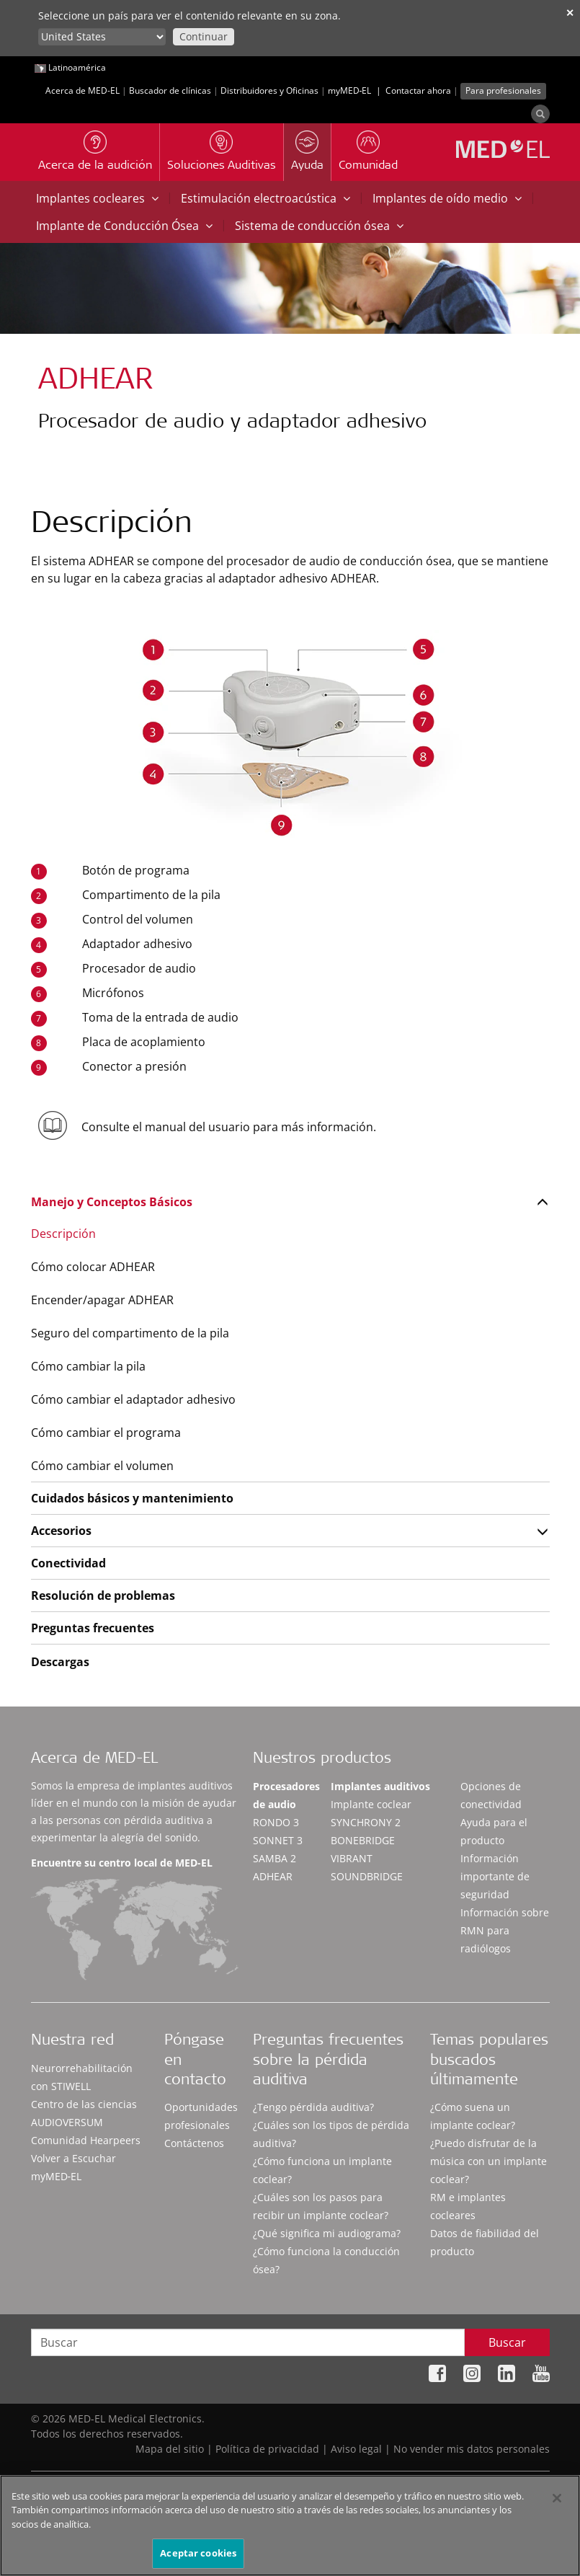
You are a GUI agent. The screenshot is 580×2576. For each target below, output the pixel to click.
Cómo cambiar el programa (106, 1432)
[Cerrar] (557, 2499)
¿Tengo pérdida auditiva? (313, 2107)
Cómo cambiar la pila (88, 1366)
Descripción (63, 1233)
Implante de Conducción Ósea (124, 226)
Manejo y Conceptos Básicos (111, 1202)
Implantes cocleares (97, 198)
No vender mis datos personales (471, 2449)
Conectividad (68, 1563)
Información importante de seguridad (495, 1876)
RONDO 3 (276, 1822)
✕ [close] (570, 12)
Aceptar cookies (198, 2554)
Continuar (203, 36)
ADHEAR (273, 1876)
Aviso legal (356, 2449)
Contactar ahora (418, 90)
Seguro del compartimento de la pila (130, 1333)
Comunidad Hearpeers (85, 2140)
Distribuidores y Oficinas (269, 90)
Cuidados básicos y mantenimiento (132, 1498)
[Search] (540, 114)
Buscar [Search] (507, 2342)
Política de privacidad (267, 2449)
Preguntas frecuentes (92, 1628)
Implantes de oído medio (447, 198)
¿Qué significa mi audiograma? (327, 2233)
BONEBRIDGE (363, 1840)
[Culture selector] (102, 36)
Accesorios (61, 1531)
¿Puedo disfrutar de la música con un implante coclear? (488, 2161)
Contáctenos (194, 2143)
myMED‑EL (350, 90)
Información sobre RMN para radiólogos (504, 1930)
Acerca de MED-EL (82, 90)
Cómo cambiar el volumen (102, 1466)
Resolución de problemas (103, 1595)
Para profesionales (503, 90)
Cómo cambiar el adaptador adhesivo (133, 1399)
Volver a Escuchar (73, 2158)
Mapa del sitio (169, 2449)
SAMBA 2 (274, 1858)
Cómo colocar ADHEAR (93, 1267)
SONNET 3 (278, 1840)
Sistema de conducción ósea (319, 226)
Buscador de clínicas (170, 90)
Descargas (60, 1662)
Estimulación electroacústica (265, 198)
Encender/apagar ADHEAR (102, 1300)
